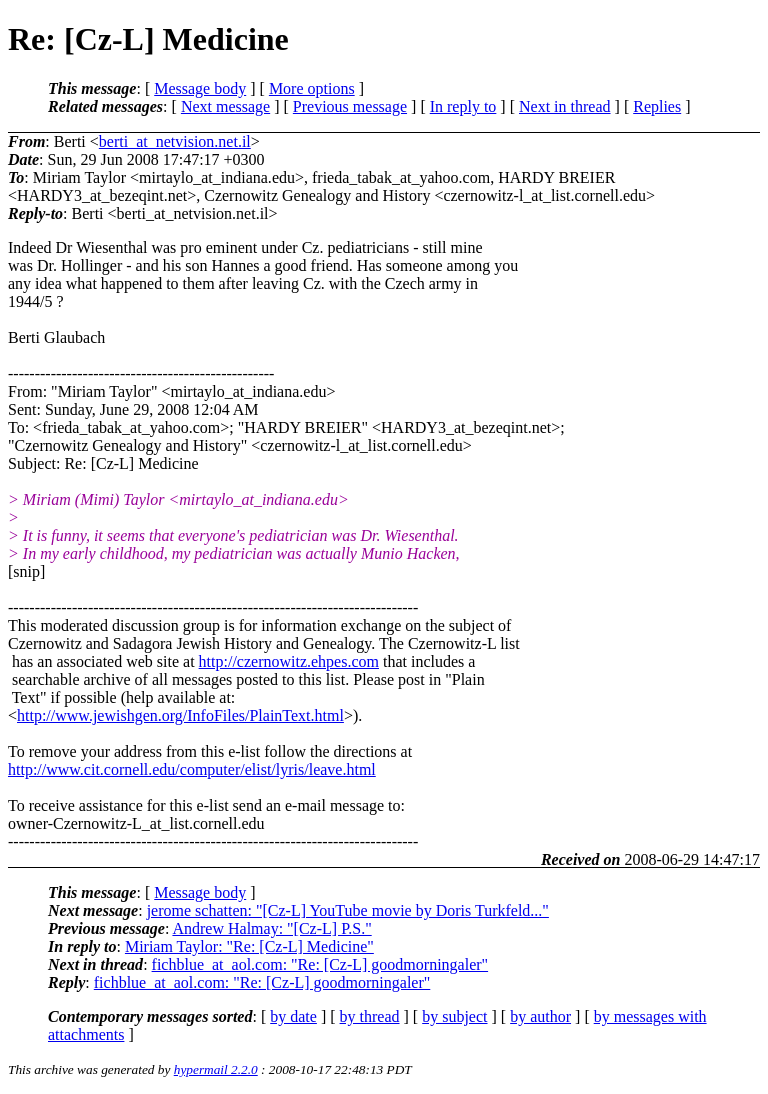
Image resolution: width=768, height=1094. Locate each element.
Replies (657, 106)
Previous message (350, 106)
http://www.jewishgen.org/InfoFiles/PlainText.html (180, 715)
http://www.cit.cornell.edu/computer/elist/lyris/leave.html (192, 769)
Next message (225, 106)
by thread (370, 1016)
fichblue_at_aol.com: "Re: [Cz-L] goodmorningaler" (320, 964)
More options (312, 88)
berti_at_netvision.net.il (175, 141)
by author (540, 1016)
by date (293, 1016)
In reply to (463, 106)
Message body (200, 88)
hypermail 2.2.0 (216, 1069)
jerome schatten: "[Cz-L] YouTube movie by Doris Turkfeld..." (348, 910)
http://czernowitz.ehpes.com (289, 661)
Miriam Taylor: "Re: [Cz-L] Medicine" (249, 946)
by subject (454, 1016)
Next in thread (565, 106)
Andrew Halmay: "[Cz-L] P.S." (271, 928)
